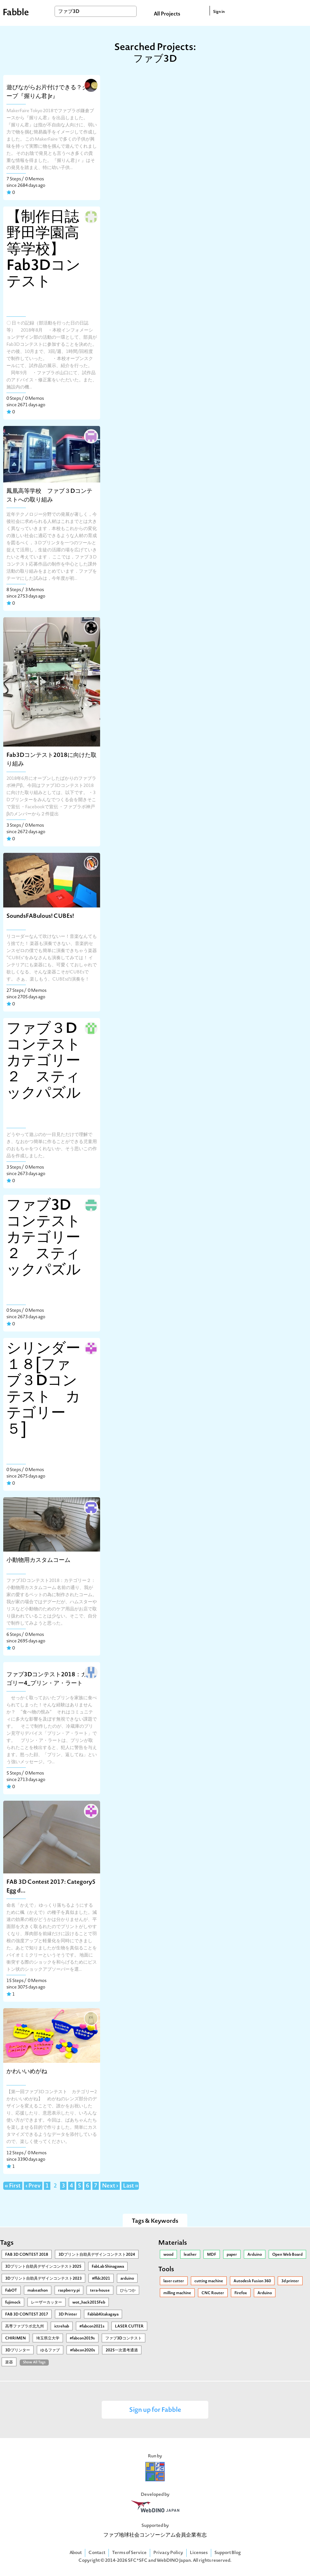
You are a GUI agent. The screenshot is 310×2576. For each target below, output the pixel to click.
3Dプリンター (17, 2350)
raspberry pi (69, 2291)
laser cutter (173, 2281)
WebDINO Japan (174, 2560)
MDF (211, 2255)
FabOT (11, 2291)
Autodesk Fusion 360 (252, 2281)
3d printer (290, 2281)
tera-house (100, 2291)
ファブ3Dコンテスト (123, 2338)
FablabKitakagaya (103, 2314)
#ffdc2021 (101, 2279)
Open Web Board (287, 2255)
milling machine (177, 2293)
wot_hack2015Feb (88, 2303)
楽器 (9, 2362)
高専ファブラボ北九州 (24, 2326)
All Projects (167, 14)
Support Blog (227, 2552)
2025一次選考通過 (122, 2350)
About (75, 2552)
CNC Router (213, 2293)
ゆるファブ (50, 2350)
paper (232, 2255)
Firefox (240, 2293)
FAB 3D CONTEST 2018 (26, 2255)
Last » (130, 2186)
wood (168, 2255)
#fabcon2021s (92, 2326)
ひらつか (128, 2291)
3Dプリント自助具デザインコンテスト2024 (96, 2255)
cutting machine (208, 2281)
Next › (110, 2186)
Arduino (254, 2255)
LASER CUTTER (129, 2326)
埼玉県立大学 (47, 2338)
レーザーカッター (46, 2303)
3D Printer (67, 2314)
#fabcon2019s (82, 2338)
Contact (96, 2552)
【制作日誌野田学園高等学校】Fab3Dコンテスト (43, 250)
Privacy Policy (168, 2552)
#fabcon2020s (82, 2350)
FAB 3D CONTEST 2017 (26, 2314)
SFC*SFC (138, 2560)
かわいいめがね (26, 2072)
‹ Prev (33, 2186)
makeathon (37, 2291)
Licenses (199, 2552)
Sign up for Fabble (155, 2410)
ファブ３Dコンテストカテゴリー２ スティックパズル (43, 1062)
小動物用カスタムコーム (38, 1560)
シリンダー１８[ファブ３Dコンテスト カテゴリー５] (43, 1389)
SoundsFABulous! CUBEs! (40, 916)
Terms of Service (129, 2552)
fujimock (13, 2303)
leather (190, 2255)
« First (13, 2186)
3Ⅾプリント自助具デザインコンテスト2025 (43, 2267)
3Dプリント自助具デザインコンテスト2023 (43, 2279)
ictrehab (61, 2326)
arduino (127, 2279)
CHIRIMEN (15, 2338)
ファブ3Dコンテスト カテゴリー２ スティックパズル (45, 1238)
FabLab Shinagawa (108, 2267)
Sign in (219, 12)
